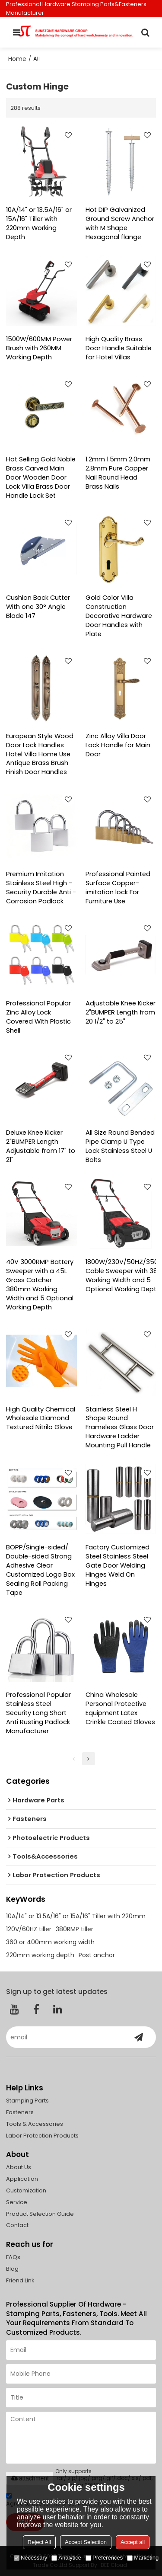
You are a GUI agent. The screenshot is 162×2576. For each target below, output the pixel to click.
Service (16, 2202)
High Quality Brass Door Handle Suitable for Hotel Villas (119, 348)
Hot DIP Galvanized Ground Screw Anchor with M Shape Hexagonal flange (120, 223)
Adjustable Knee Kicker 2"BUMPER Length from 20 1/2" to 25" (121, 1012)
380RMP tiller (74, 1929)
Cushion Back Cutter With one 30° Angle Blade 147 (38, 606)
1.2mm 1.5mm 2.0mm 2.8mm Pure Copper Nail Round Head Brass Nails (118, 473)
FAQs (13, 2257)
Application (22, 2178)
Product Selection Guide (40, 2214)
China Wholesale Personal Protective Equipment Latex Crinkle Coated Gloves (120, 1708)
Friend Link (20, 2280)
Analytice (66, 2557)
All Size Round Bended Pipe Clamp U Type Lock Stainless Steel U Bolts (120, 1146)
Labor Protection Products (42, 2135)
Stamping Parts (27, 2100)
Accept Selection (86, 2542)
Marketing (143, 2557)
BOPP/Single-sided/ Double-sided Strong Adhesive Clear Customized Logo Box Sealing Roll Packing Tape (40, 1570)
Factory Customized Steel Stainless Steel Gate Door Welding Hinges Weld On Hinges (117, 1565)
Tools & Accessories (34, 2124)
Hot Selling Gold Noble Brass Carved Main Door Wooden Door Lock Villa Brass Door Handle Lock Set (41, 477)
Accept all (133, 2542)
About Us (18, 2167)
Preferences (104, 2557)
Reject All (39, 2542)
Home (17, 58)
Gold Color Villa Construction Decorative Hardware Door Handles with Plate (119, 615)
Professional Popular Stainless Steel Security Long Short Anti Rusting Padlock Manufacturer (38, 1712)
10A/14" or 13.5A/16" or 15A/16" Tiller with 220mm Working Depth (39, 223)
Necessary (30, 2557)
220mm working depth (40, 1955)
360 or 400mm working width (50, 1942)
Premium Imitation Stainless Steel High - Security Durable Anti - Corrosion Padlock (41, 888)
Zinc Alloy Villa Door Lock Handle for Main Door (118, 745)
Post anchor (97, 1955)
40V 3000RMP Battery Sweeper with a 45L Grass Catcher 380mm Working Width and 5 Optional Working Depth (39, 1285)
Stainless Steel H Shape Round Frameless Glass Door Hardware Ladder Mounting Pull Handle (120, 1427)
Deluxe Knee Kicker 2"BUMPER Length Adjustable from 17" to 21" (40, 1146)
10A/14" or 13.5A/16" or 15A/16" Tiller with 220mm (76, 1916)
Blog (12, 2268)
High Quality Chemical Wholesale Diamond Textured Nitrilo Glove (40, 1418)
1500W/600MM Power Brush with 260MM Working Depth (39, 348)
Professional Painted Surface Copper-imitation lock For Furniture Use (118, 888)
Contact (17, 2225)
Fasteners (20, 2112)
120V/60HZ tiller (28, 1929)
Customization (26, 2190)
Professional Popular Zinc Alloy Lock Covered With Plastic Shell (38, 1017)
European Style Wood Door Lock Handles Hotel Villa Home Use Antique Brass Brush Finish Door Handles (39, 754)
